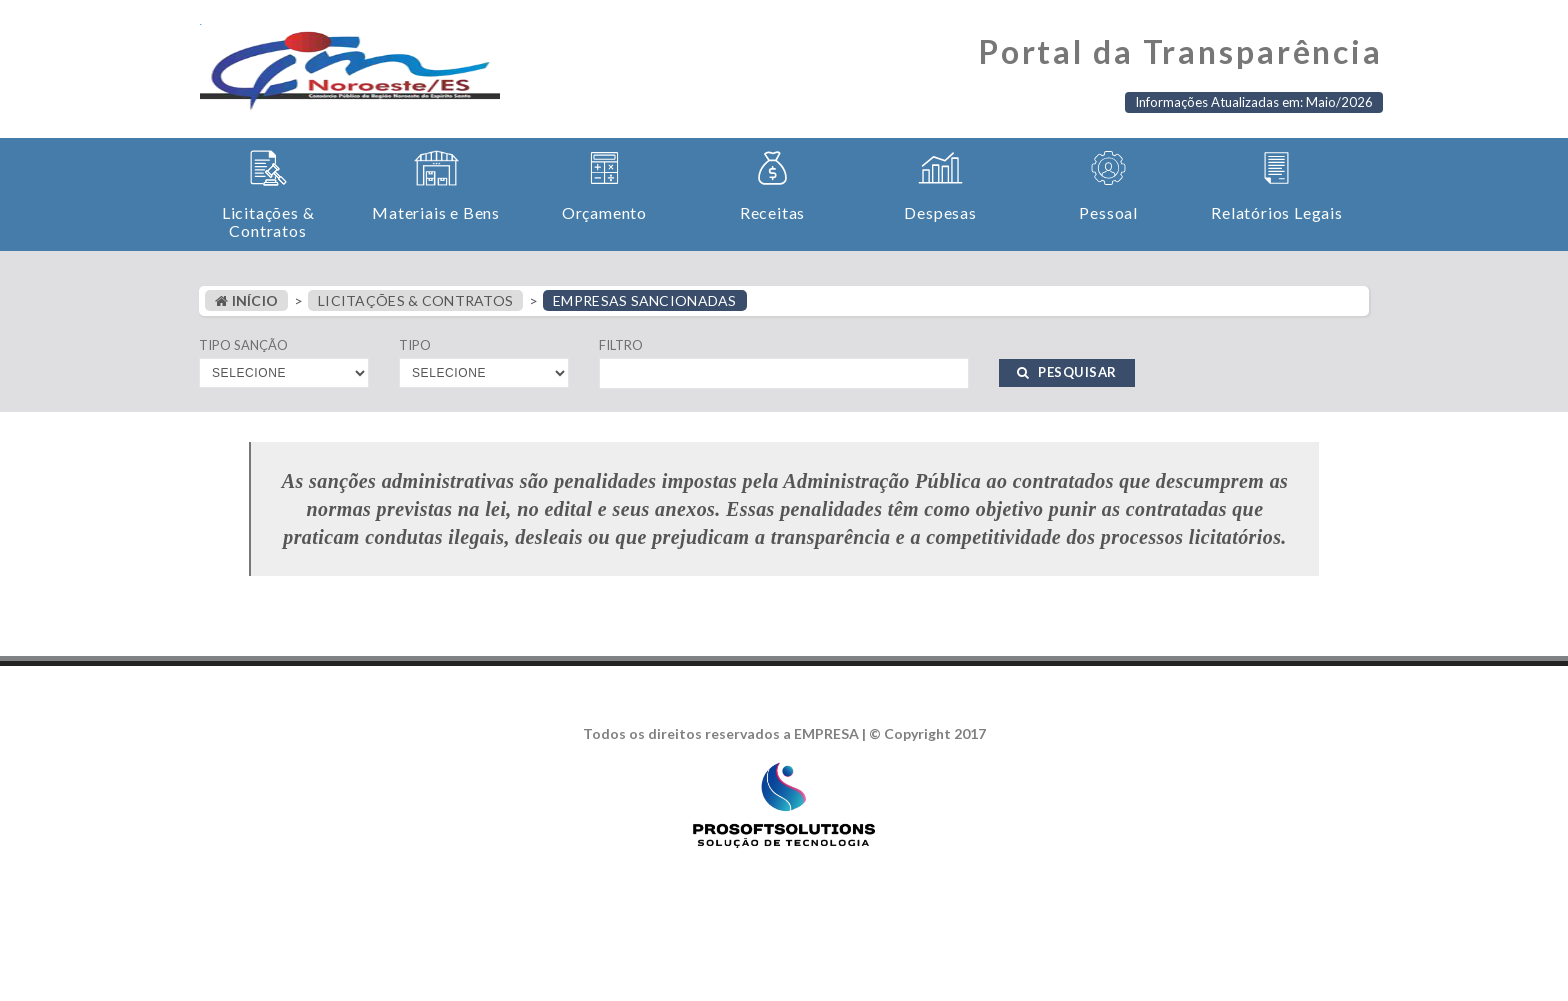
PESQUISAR (1067, 372)
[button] (268, 194)
